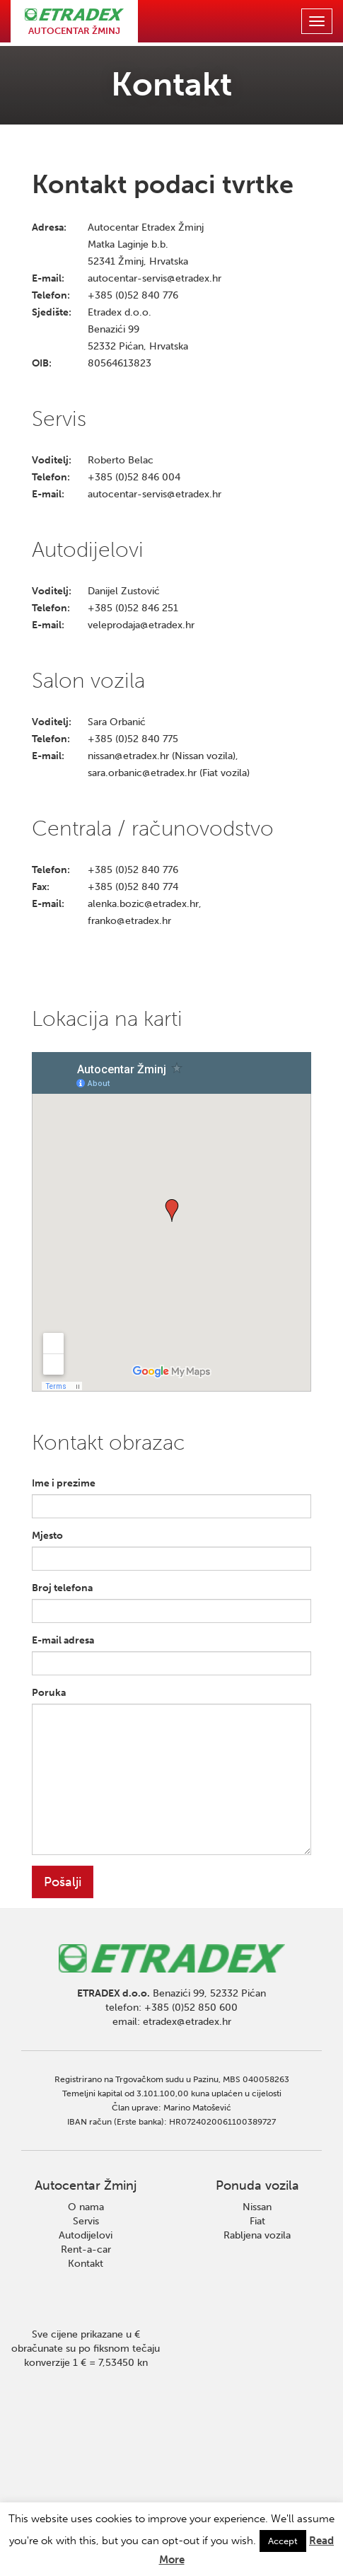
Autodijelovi (85, 2235)
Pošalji (62, 1882)
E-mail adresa (63, 1640)
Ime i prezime (63, 1483)
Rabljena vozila (257, 2235)
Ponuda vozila (257, 2185)
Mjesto (47, 1536)
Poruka (49, 1693)
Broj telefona (62, 1588)
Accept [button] (283, 2541)
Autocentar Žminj (85, 2185)
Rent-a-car (86, 2249)
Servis (86, 2221)
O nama (86, 2207)
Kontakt (85, 2264)
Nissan (257, 2207)
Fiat (257, 2221)
